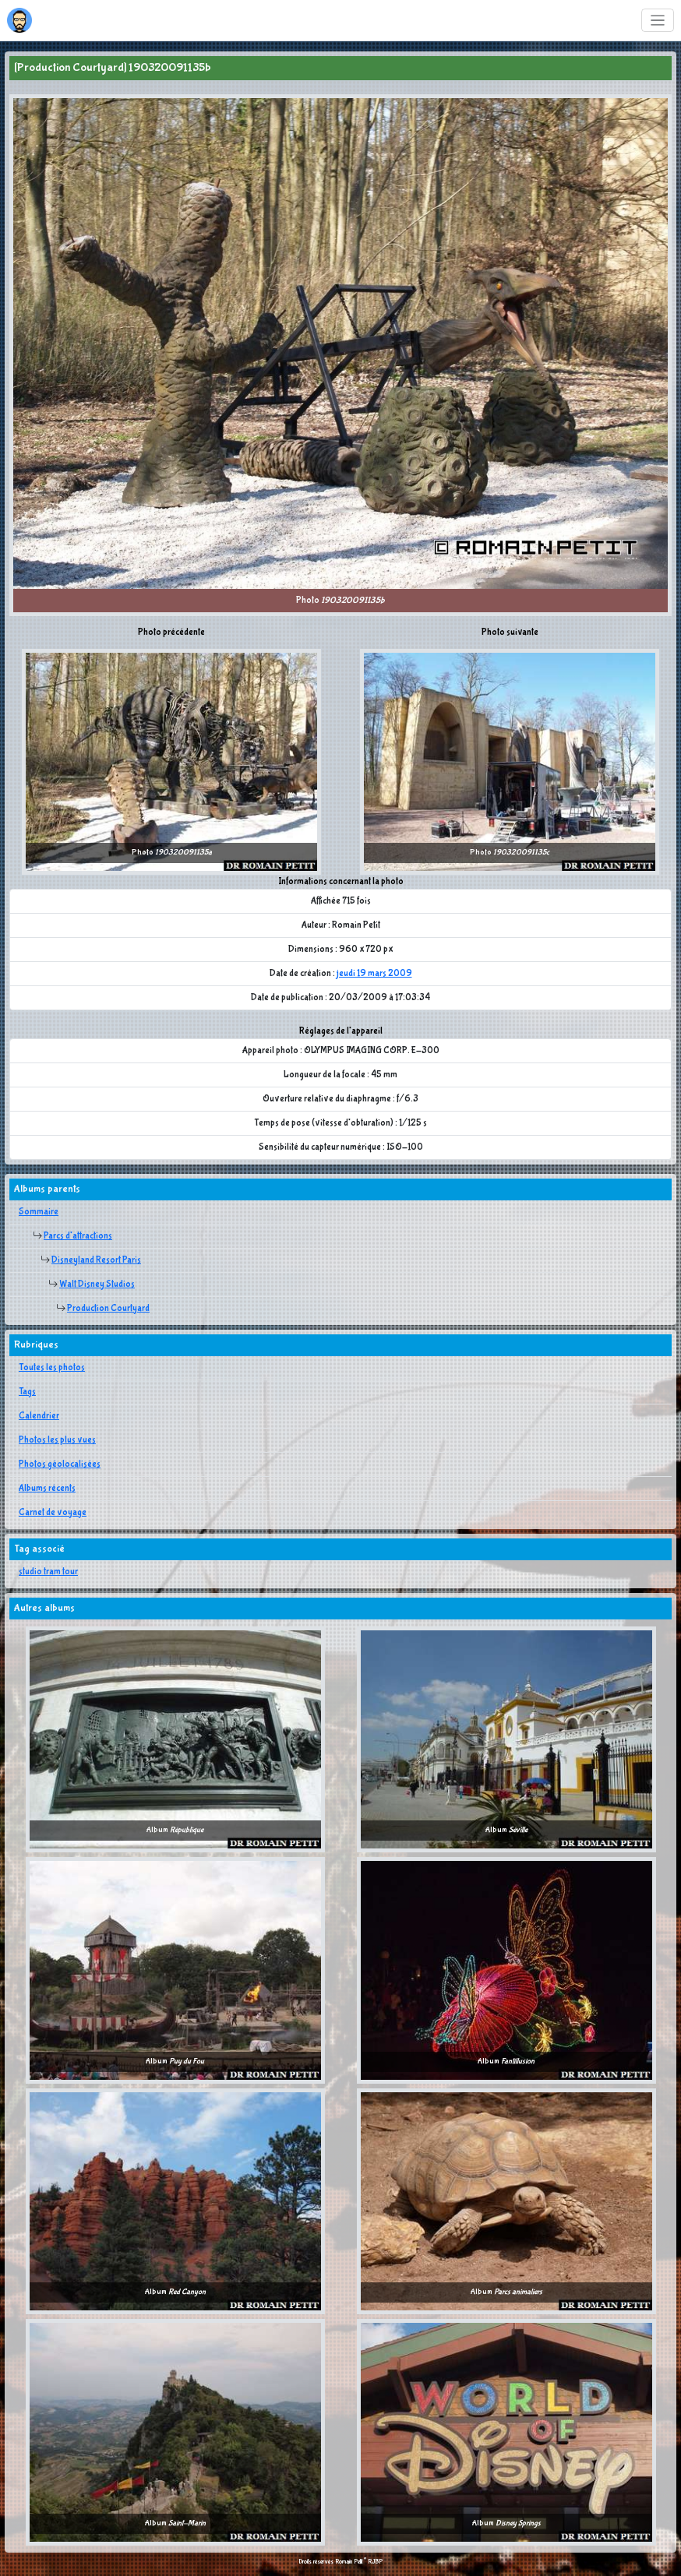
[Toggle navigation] (658, 21)
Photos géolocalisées (60, 1464)
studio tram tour (48, 1571)
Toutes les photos (52, 1367)
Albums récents (47, 1488)
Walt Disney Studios (97, 1284)
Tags (27, 1392)
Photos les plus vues (57, 1440)
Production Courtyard (108, 1308)
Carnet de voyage (52, 1512)
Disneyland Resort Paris (96, 1260)
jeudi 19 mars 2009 (374, 973)
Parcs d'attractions (78, 1236)
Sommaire (38, 1212)
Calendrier (39, 1416)
